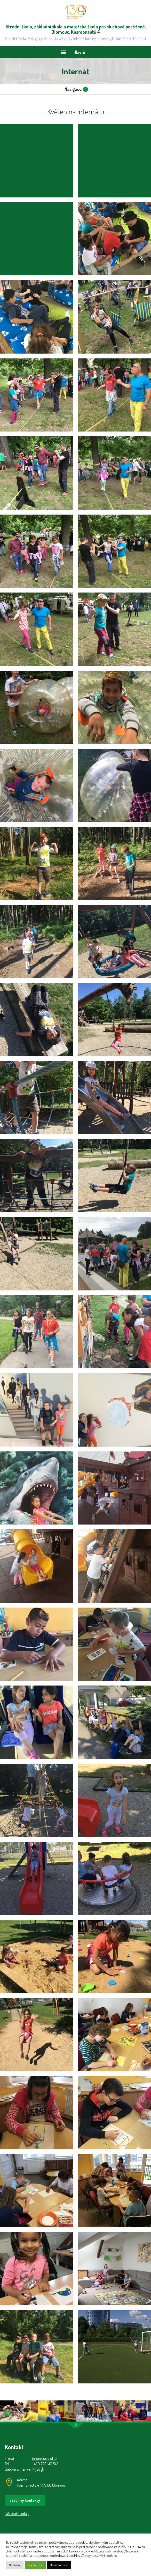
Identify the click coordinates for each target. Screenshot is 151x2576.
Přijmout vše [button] (35, 2565)
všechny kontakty (25, 2500)
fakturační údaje (17, 2513)
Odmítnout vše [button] (59, 2565)
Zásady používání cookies (99, 2555)
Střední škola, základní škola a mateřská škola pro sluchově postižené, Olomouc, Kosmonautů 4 (75, 12)
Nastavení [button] (15, 2565)
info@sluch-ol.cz (44, 2458)
